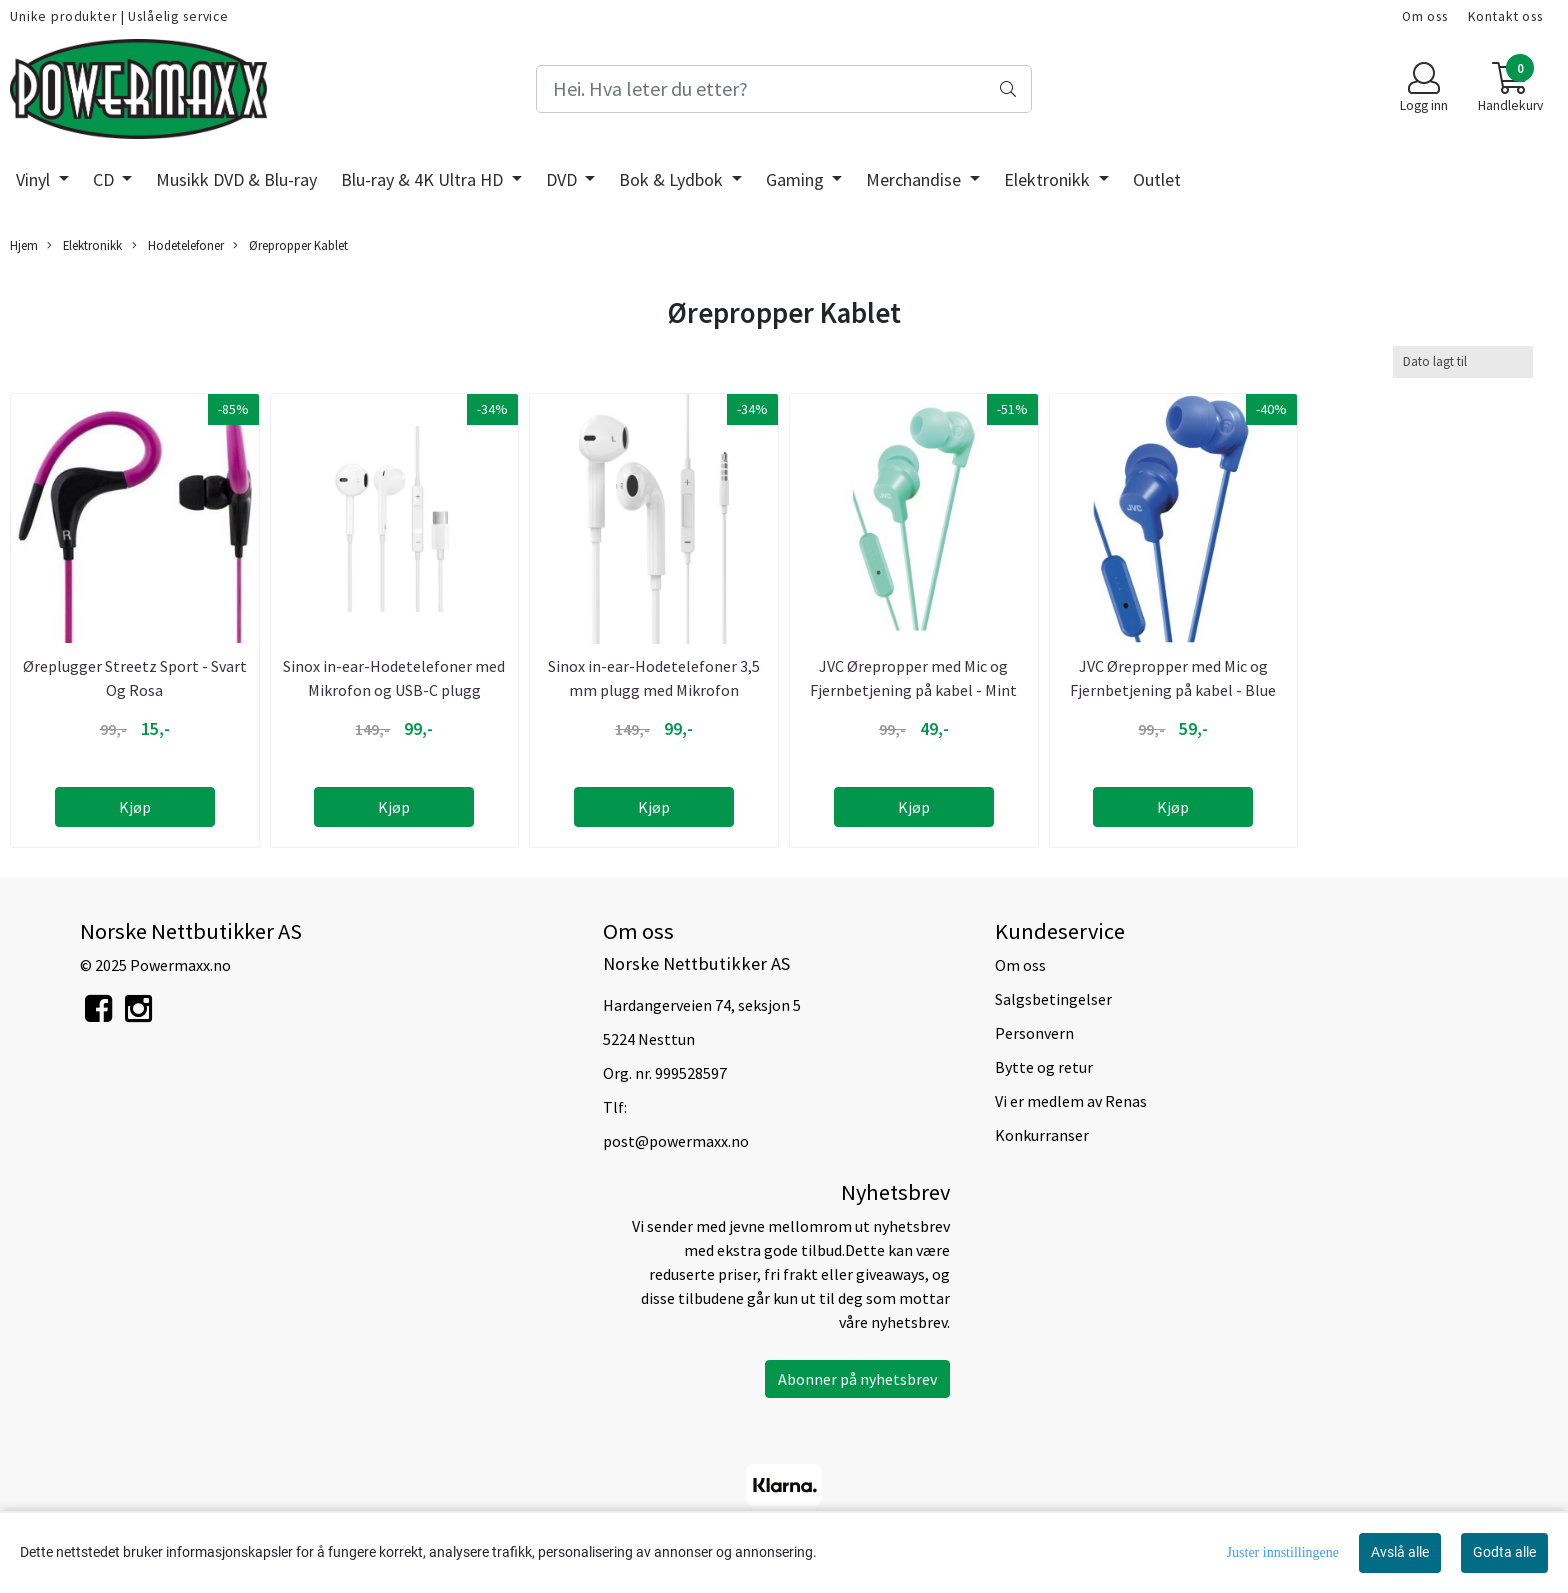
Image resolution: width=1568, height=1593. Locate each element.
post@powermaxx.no (676, 1141)
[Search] (784, 89)
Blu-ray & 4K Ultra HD (424, 179)
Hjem (24, 245)
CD (105, 179)
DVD (563, 179)
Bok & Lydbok (673, 179)
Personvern (1034, 1033)
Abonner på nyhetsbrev (857, 1379)
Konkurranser (1042, 1135)
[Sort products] (1463, 361)
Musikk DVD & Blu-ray (236, 179)
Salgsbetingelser (1053, 999)
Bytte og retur (1044, 1067)
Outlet (1157, 179)
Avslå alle (1400, 1552)
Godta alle (1504, 1552)
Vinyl (35, 179)
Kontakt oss (1505, 16)
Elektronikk (1049, 179)
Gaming (797, 179)
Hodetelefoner (178, 245)
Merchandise (915, 179)
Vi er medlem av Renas (1071, 1101)
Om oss (1425, 16)
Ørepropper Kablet (290, 245)
